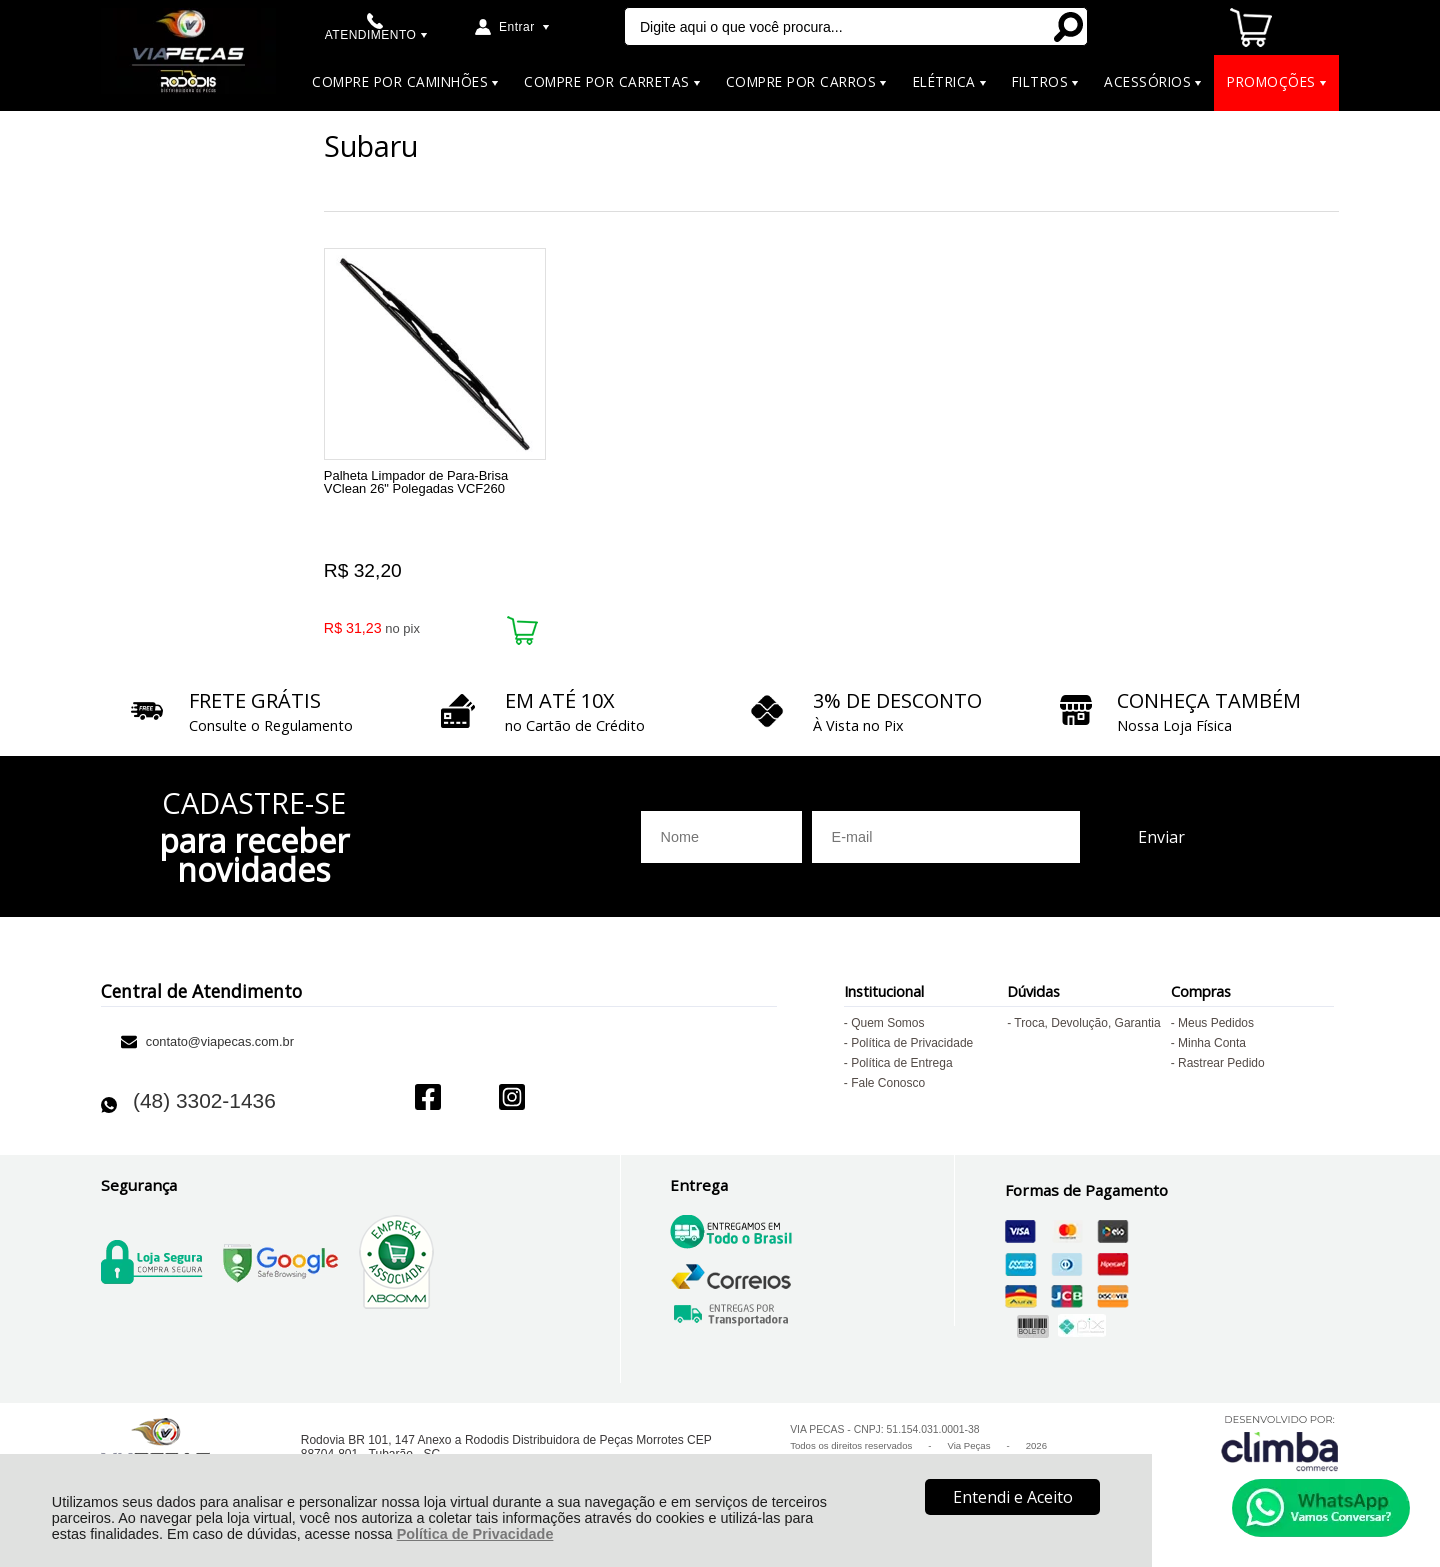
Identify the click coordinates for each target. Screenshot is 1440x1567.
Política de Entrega (901, 1068)
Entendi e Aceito (1013, 1497)
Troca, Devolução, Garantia (1087, 1028)
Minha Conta (1212, 1048)
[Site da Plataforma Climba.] (1280, 1447)
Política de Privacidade (475, 1534)
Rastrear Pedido (1221, 1068)
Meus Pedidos (1216, 1028)
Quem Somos (887, 1028)
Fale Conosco (888, 1088)
